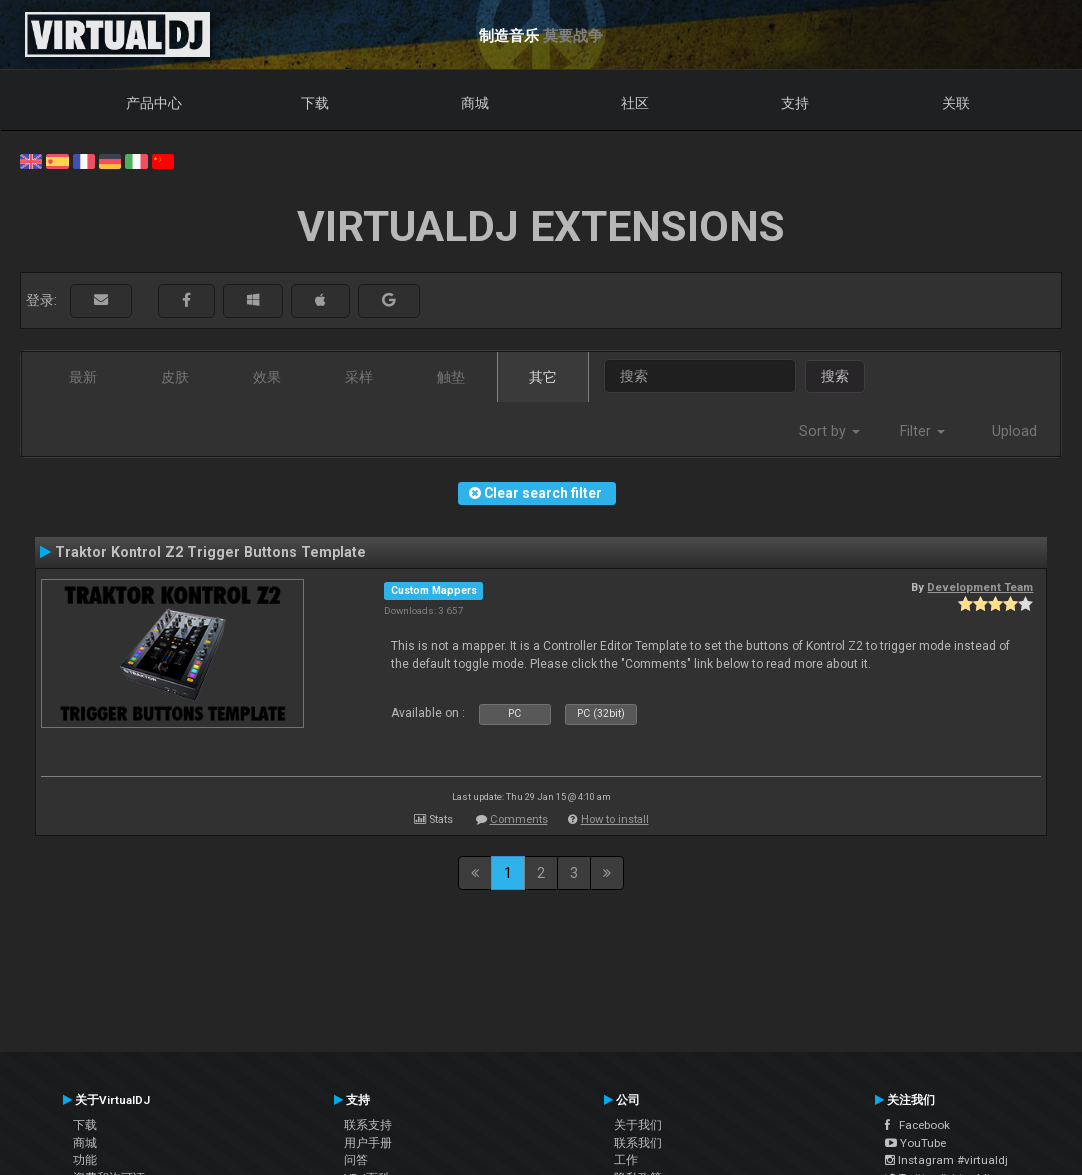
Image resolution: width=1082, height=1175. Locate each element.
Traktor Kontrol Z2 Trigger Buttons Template (210, 552)
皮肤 (175, 377)
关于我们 (638, 1125)
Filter (922, 431)
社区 (635, 103)
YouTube (915, 1143)
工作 (626, 1160)
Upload (1014, 431)
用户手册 (368, 1143)
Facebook (917, 1125)
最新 (83, 377)
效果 (267, 377)
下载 (315, 103)
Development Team (980, 587)
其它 (543, 377)
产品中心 (154, 103)
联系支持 (368, 1125)
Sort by (829, 431)
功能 (85, 1160)
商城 (475, 103)
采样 (359, 377)
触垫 (451, 377)
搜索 (835, 376)
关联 (956, 103)
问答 (356, 1160)
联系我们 (638, 1143)
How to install (615, 819)
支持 (795, 103)
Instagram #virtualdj (946, 1160)
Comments (519, 819)
